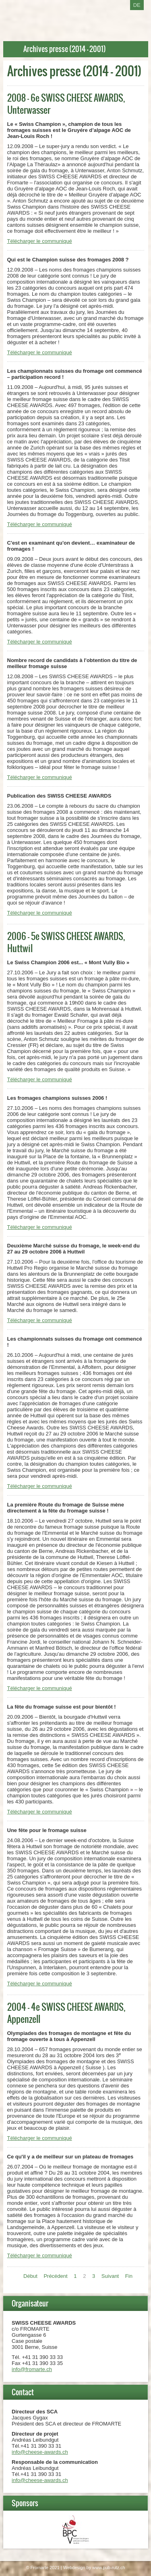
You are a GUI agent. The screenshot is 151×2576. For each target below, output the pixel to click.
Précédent (55, 2276)
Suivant (110, 2276)
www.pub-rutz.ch (108, 2567)
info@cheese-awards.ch (40, 2452)
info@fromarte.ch (32, 2369)
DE (137, 5)
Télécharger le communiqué (39, 241)
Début (30, 2276)
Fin (128, 2276)
